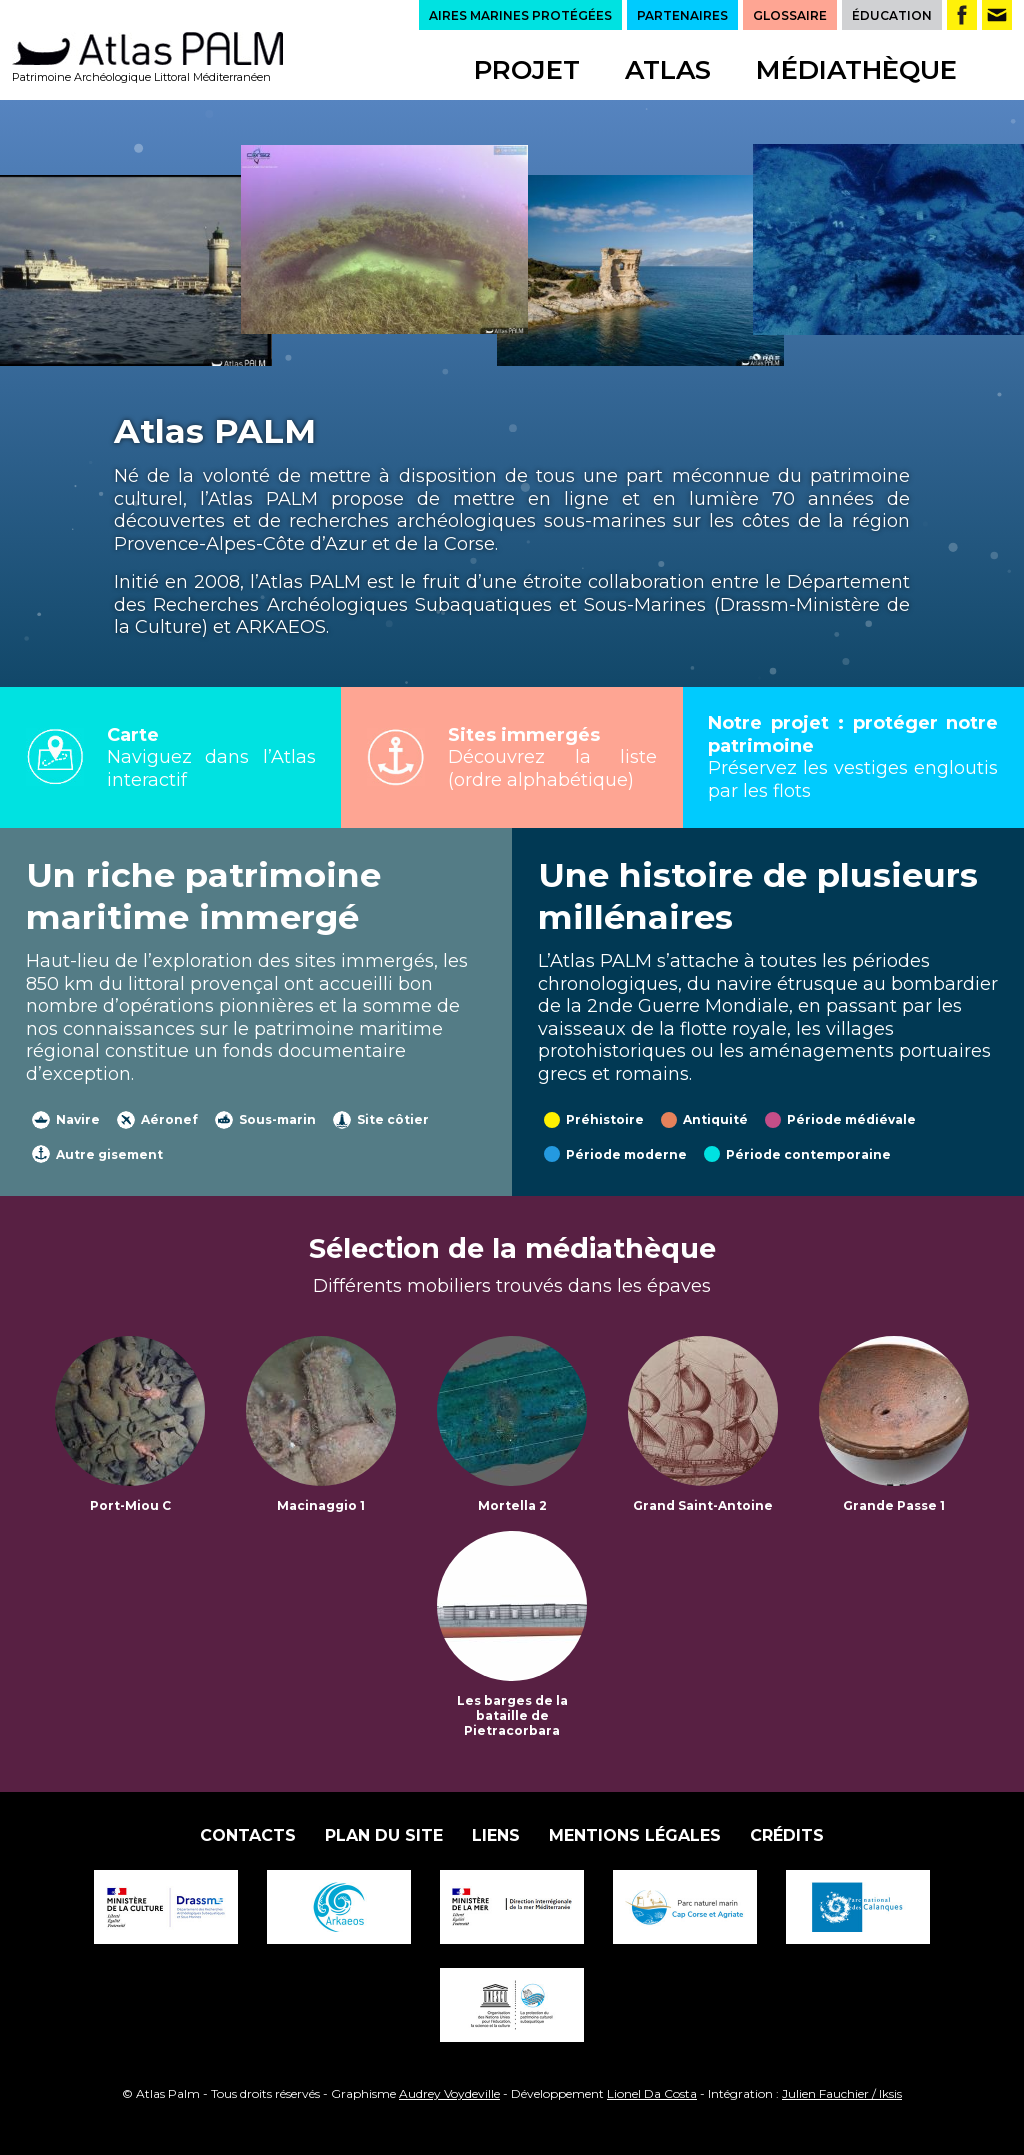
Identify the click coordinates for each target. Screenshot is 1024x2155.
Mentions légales (635, 1835)
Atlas (668, 70)
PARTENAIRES (682, 15)
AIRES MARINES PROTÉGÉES (520, 15)
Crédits (787, 1835)
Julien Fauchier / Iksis (842, 2093)
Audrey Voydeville (449, 2093)
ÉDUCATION (892, 15)
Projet (527, 70)
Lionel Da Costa (652, 2093)
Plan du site (384, 1835)
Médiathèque (856, 70)
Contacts (248, 1835)
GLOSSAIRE (790, 15)
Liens (496, 1835)
